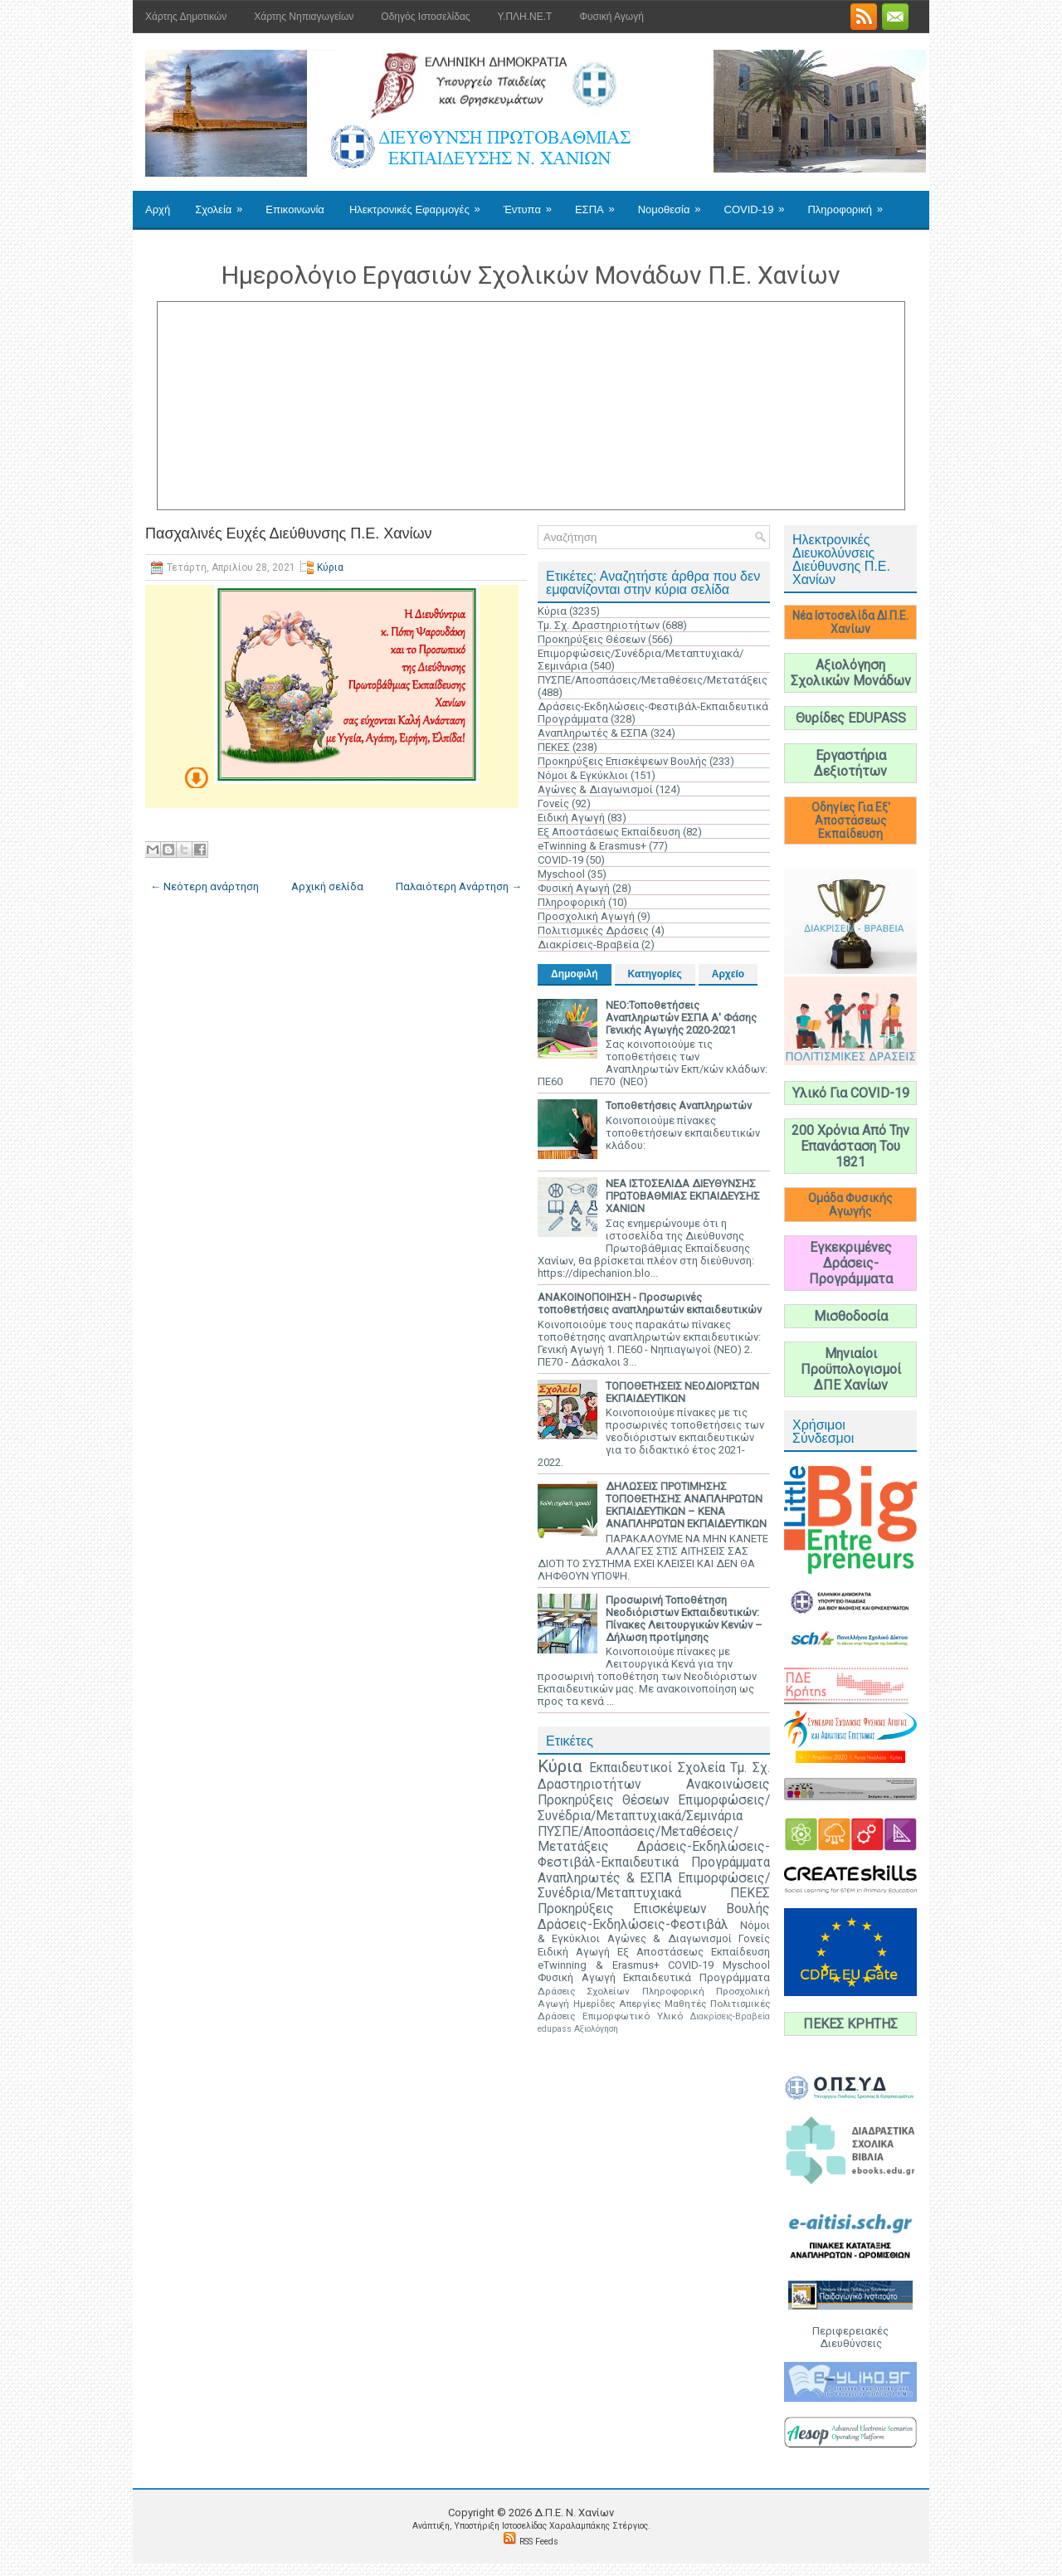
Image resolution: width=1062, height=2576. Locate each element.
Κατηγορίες (655, 974)
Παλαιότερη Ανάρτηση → (459, 886)
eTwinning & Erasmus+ (592, 846)
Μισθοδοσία (851, 1316)
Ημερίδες (594, 2003)
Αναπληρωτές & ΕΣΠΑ (593, 733)
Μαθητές (685, 2003)
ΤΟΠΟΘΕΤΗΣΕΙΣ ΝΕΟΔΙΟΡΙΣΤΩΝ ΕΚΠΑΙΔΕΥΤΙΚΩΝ (682, 1392)
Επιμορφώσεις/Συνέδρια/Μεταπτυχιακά (654, 1886)
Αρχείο (728, 974)
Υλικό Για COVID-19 (850, 1093)
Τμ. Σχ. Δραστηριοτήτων (599, 625)
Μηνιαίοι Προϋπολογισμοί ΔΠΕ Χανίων (851, 1369)
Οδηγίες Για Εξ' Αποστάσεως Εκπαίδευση (850, 820)
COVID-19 (760, 203)
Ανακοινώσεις (728, 1784)
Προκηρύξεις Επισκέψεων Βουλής (622, 761)
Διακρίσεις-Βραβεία (588, 944)
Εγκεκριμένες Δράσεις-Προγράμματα (851, 1263)
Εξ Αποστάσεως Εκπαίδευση (609, 831)
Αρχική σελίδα (327, 886)
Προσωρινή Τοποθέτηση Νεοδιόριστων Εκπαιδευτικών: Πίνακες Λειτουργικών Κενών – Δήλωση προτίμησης (684, 1618)
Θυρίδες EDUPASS (851, 718)
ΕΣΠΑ (600, 203)
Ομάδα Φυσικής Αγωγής (850, 1204)
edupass (555, 2028)
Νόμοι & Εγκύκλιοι (583, 775)
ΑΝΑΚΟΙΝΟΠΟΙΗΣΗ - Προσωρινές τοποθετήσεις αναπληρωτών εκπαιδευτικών (650, 1303)
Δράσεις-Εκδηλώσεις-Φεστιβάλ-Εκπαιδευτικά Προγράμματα (654, 1854)
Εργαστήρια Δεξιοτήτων (850, 763)
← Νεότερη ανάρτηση (204, 886)
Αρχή (157, 209)
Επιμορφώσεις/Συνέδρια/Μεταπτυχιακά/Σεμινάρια (654, 1808)
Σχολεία (224, 203)
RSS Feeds (538, 2541)
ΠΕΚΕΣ (554, 747)
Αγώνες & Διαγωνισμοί (595, 789)
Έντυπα (533, 203)
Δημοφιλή (574, 974)
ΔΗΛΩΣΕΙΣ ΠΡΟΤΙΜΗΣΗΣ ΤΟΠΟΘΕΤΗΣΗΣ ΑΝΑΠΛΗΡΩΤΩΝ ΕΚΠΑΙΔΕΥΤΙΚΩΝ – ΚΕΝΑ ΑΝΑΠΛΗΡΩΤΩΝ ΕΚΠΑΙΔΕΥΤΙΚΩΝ (686, 1505)
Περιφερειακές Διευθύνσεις (850, 2337)
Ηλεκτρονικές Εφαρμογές (420, 203)
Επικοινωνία (295, 209)
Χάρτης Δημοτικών (186, 16)
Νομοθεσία (675, 203)
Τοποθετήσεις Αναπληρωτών (679, 1105)
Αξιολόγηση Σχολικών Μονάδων (851, 673)
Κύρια (330, 567)
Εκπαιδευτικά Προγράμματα (696, 1977)
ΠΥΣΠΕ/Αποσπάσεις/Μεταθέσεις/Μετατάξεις (652, 680)
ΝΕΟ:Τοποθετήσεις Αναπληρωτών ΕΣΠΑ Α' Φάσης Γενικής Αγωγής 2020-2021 (681, 1017)
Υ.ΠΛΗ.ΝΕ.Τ (525, 16)
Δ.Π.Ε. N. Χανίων (574, 2512)
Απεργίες (639, 2003)
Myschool (561, 874)
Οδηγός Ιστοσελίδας (425, 16)
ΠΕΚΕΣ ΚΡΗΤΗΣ (850, 2024)
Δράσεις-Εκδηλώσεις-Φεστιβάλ (633, 1924)
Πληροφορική (850, 203)
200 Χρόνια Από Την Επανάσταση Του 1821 (850, 1146)
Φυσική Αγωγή (611, 16)
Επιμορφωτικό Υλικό (632, 2016)
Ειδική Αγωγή (571, 817)
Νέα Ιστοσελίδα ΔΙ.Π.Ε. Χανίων (850, 622)
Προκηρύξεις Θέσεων (591, 639)
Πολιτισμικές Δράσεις (593, 930)
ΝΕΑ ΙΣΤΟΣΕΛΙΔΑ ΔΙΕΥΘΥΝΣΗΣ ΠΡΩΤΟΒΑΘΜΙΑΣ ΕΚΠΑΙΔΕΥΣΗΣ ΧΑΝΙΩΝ (683, 1196)
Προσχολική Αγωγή (586, 916)
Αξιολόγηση (596, 2028)
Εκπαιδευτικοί (630, 1767)
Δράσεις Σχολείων (584, 1991)
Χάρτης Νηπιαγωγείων (303, 16)
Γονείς (553, 803)
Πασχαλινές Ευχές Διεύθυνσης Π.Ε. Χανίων (288, 533)
